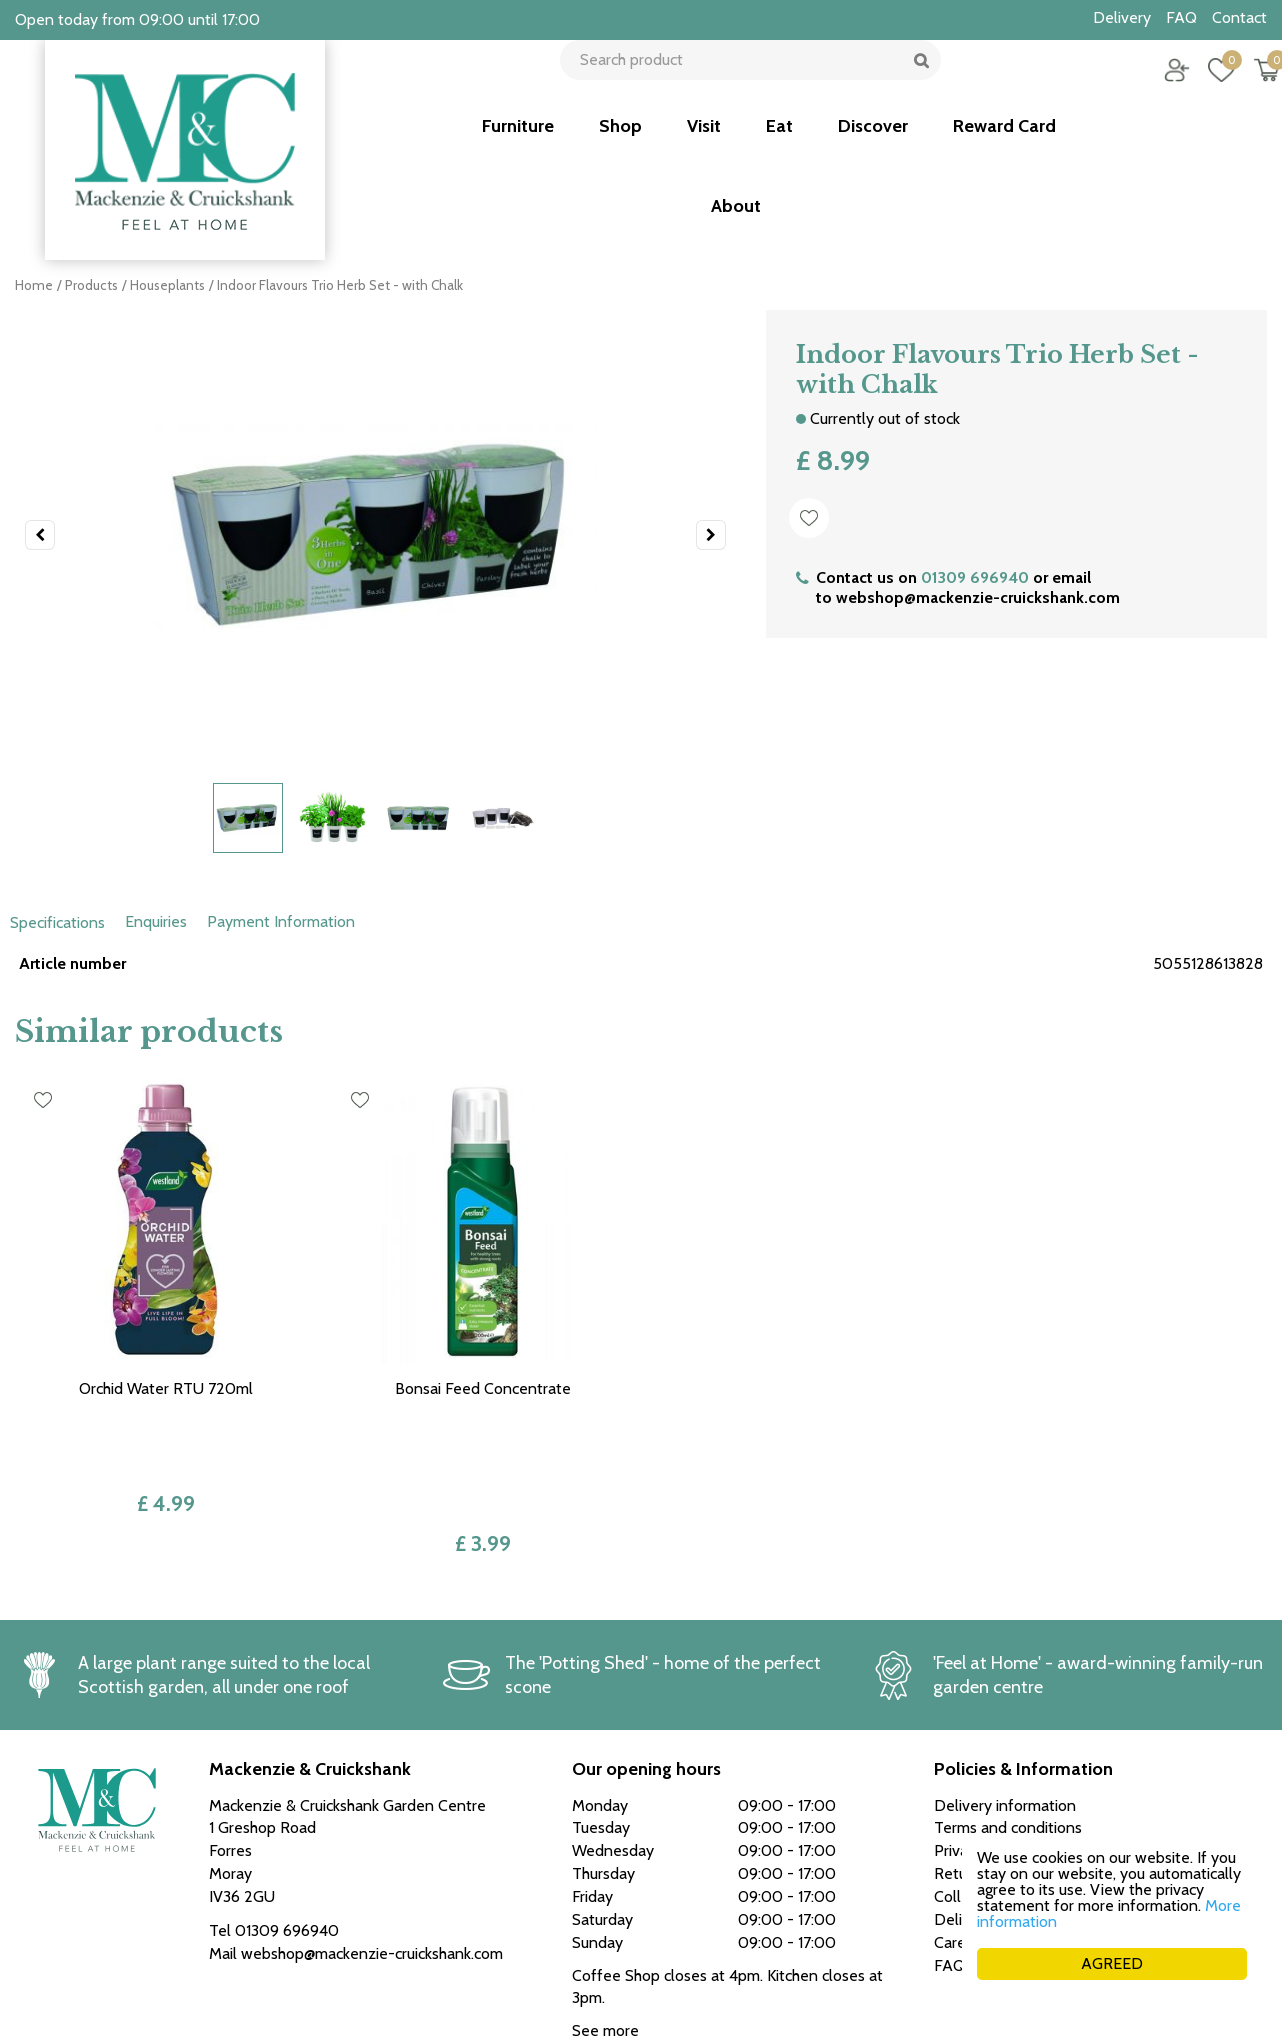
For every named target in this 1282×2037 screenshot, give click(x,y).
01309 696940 (975, 577)
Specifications (57, 922)
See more (605, 1915)
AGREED (1112, 1963)
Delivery (963, 1804)
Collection (969, 1781)
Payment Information (281, 921)
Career (957, 1826)
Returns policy (983, 1758)
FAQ (949, 1849)
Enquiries (156, 921)
